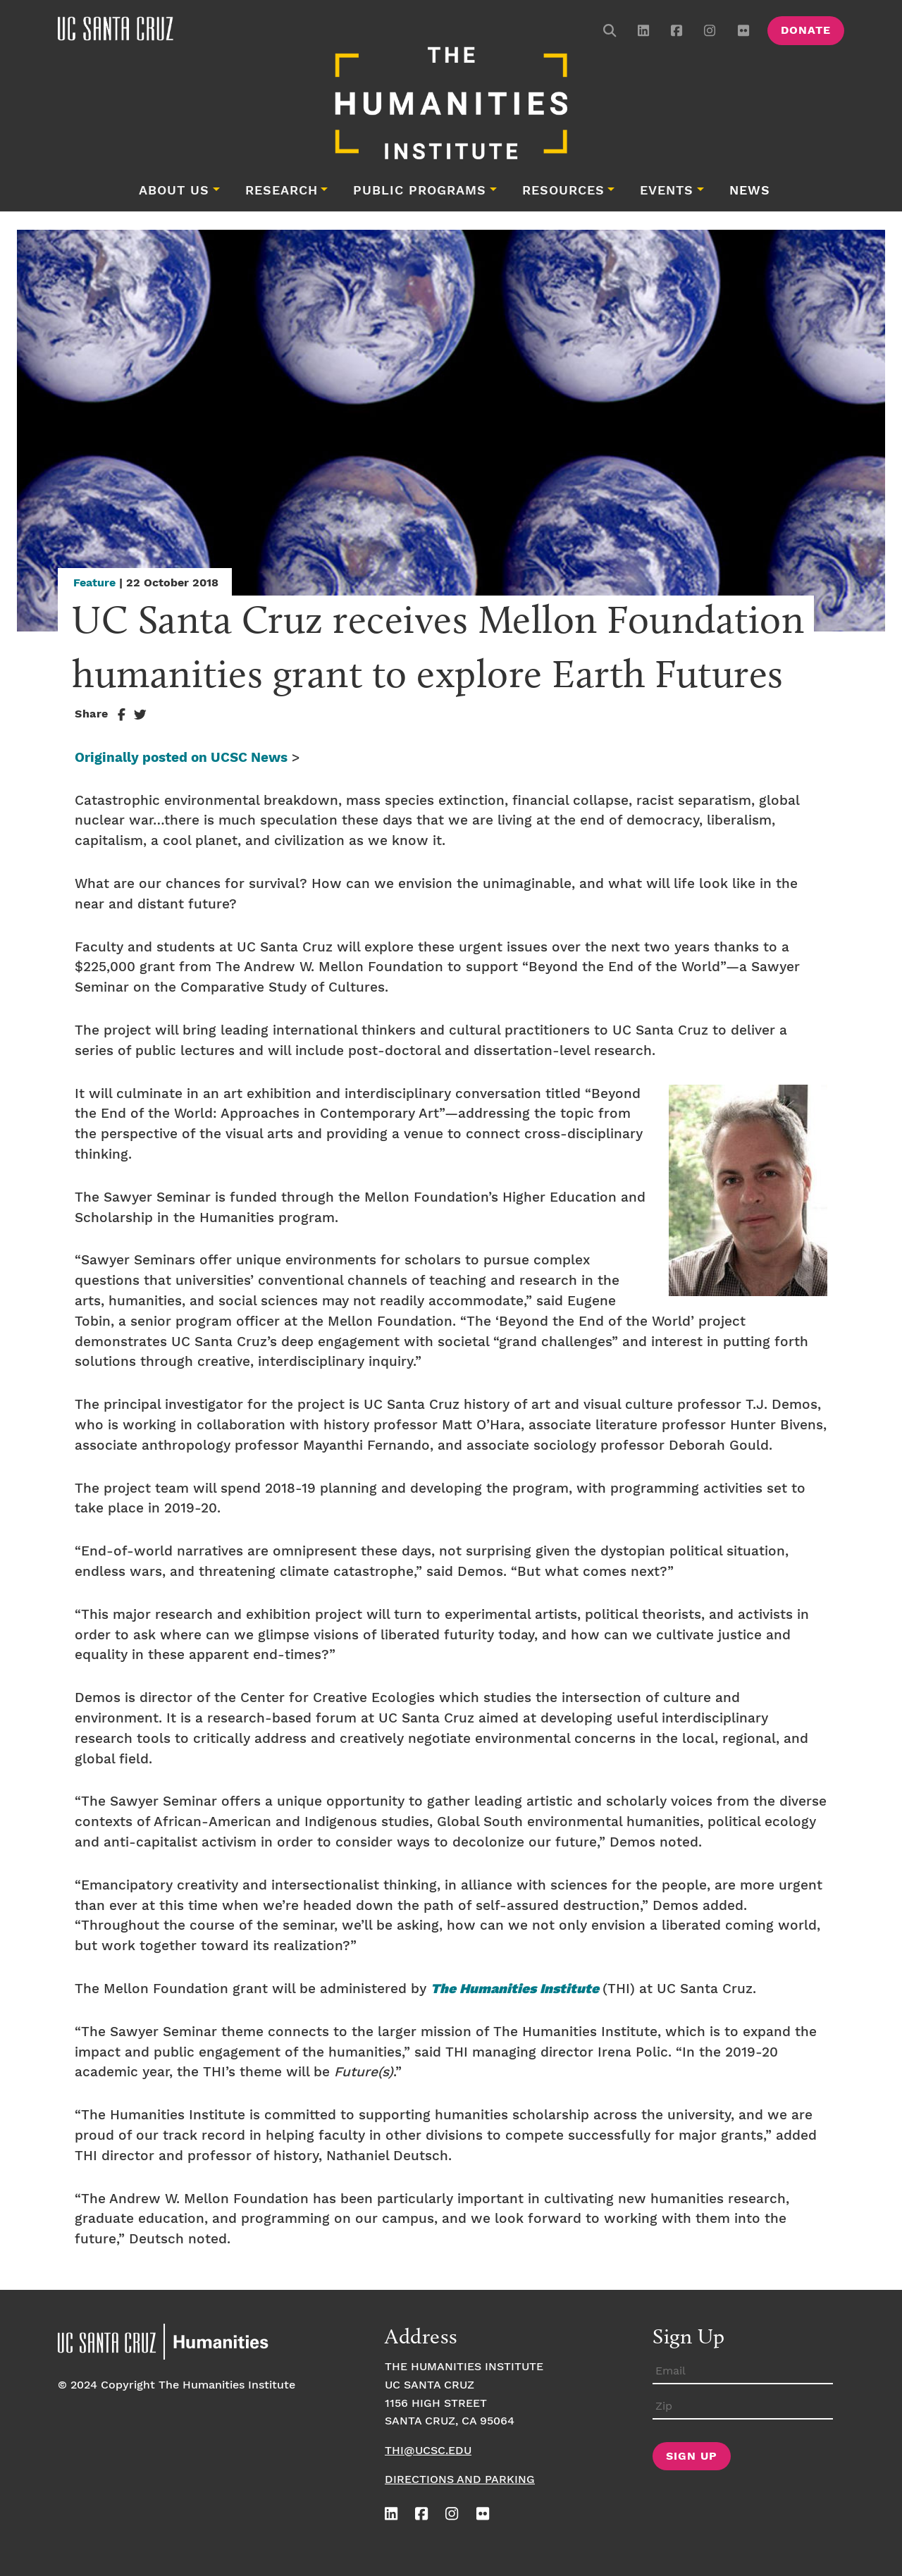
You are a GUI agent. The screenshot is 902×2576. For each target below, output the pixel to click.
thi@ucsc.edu (428, 2450)
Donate (806, 30)
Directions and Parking (460, 2479)
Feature (94, 583)
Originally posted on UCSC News (181, 758)
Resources (563, 191)
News (749, 191)
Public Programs (419, 191)
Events (666, 191)
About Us (174, 191)
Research (281, 191)
